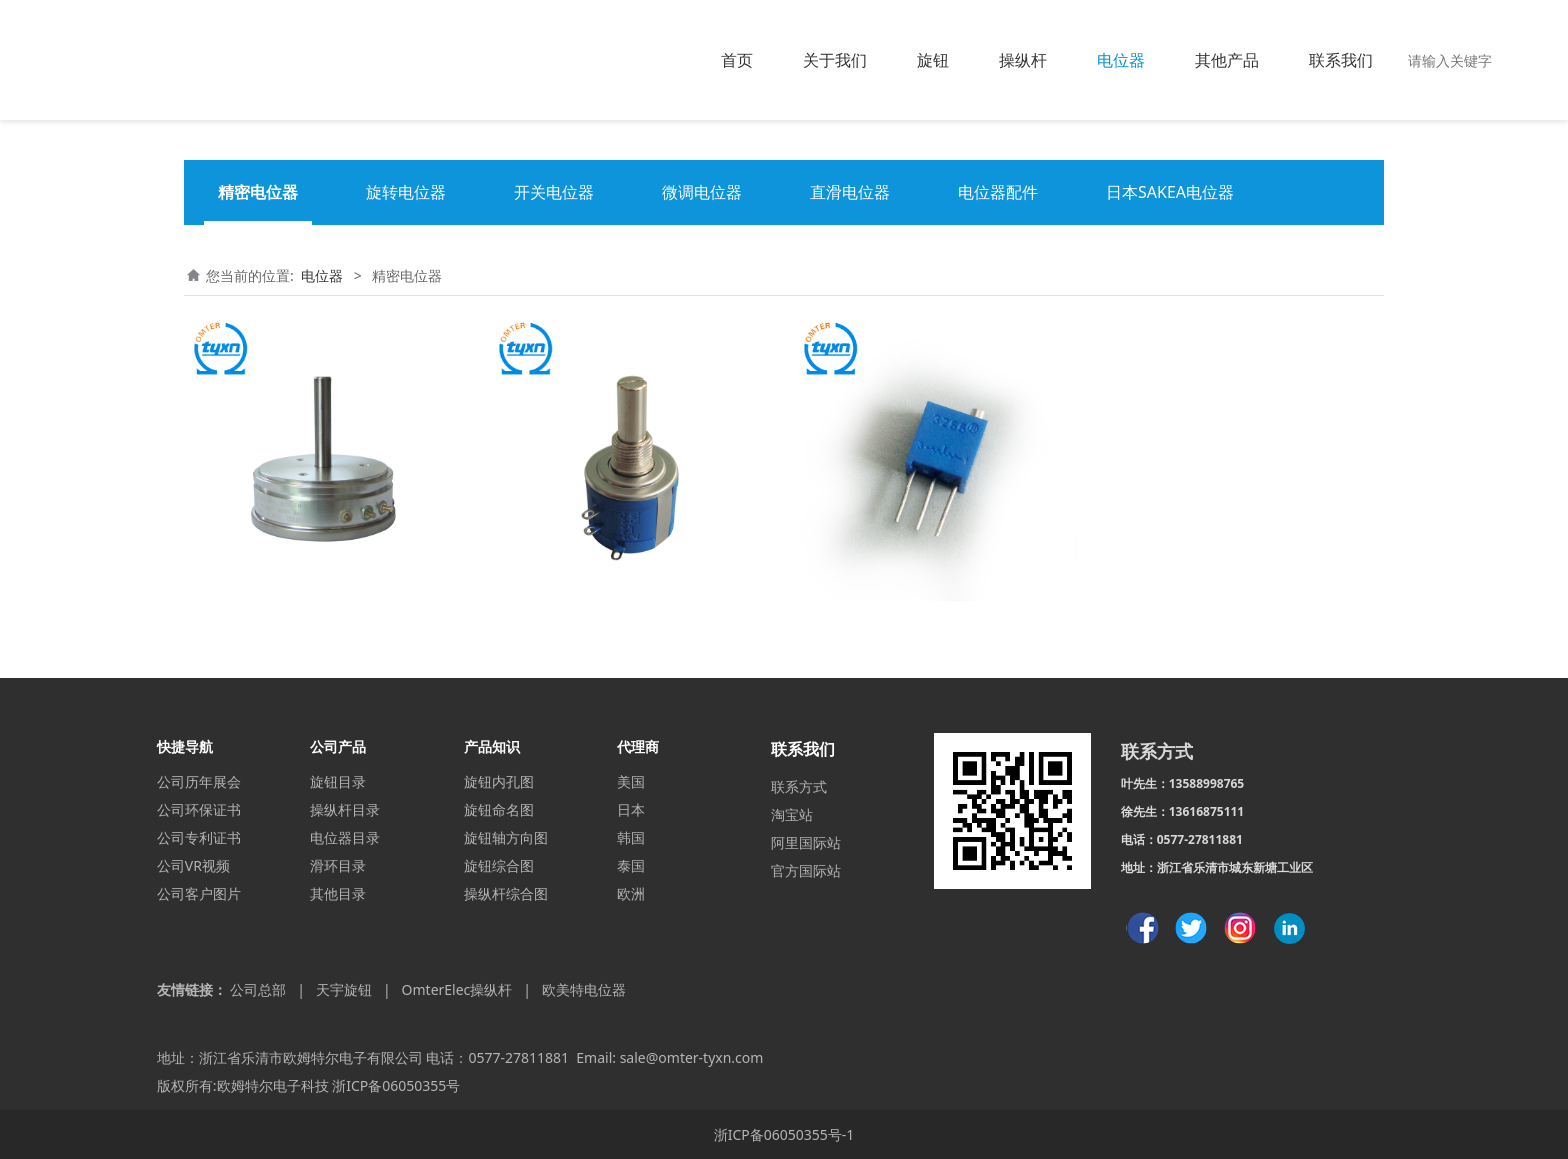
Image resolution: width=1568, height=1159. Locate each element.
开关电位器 (554, 192)
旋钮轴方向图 (506, 837)
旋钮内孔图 (499, 781)
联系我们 (1341, 60)
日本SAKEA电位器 (1170, 192)
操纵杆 (1023, 60)
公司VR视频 (193, 865)
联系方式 (799, 786)
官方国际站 (806, 870)
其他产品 (1227, 60)
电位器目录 (345, 837)
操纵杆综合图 (506, 893)
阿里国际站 (806, 842)
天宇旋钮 (344, 989)
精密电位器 (258, 192)
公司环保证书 (199, 809)
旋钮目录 (338, 781)
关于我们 (835, 60)
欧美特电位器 (584, 989)
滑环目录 (338, 865)
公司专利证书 (199, 837)
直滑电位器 (850, 192)
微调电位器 (702, 192)
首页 (737, 60)
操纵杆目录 (345, 809)
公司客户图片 (199, 893)
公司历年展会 (199, 781)
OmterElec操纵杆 (457, 989)
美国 (631, 781)
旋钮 (933, 60)
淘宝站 (792, 814)
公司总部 (258, 989)
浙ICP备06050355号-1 (784, 1134)
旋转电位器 (406, 192)
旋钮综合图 (499, 865)
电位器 (1121, 60)
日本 (631, 809)
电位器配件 (998, 192)
